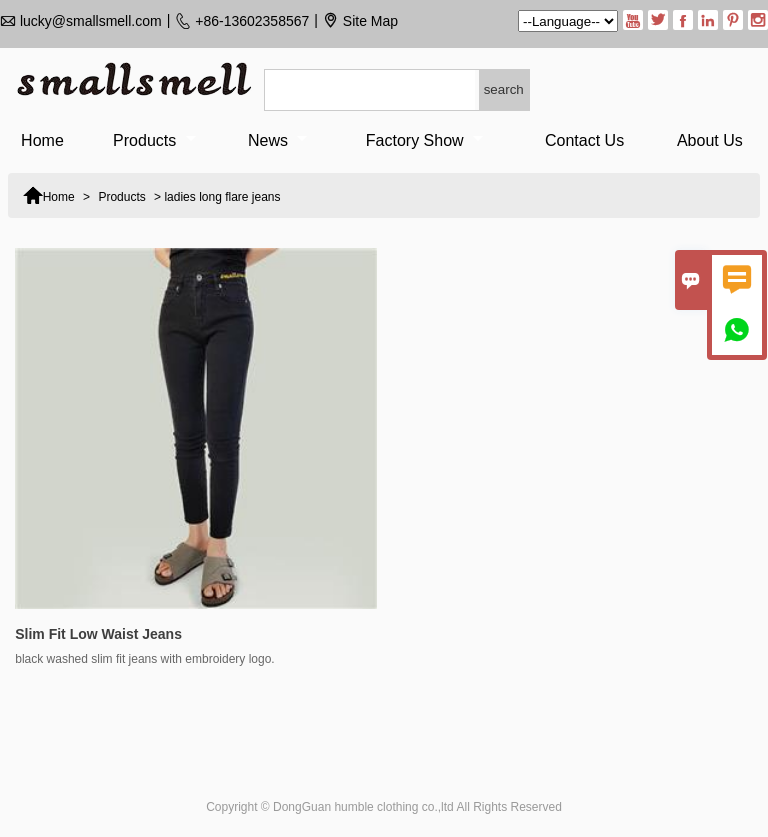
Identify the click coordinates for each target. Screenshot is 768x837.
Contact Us (584, 140)
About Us (710, 140)
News (277, 140)
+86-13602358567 (252, 21)
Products (154, 140)
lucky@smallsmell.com (91, 21)
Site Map (370, 21)
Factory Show (424, 140)
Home (42, 140)
